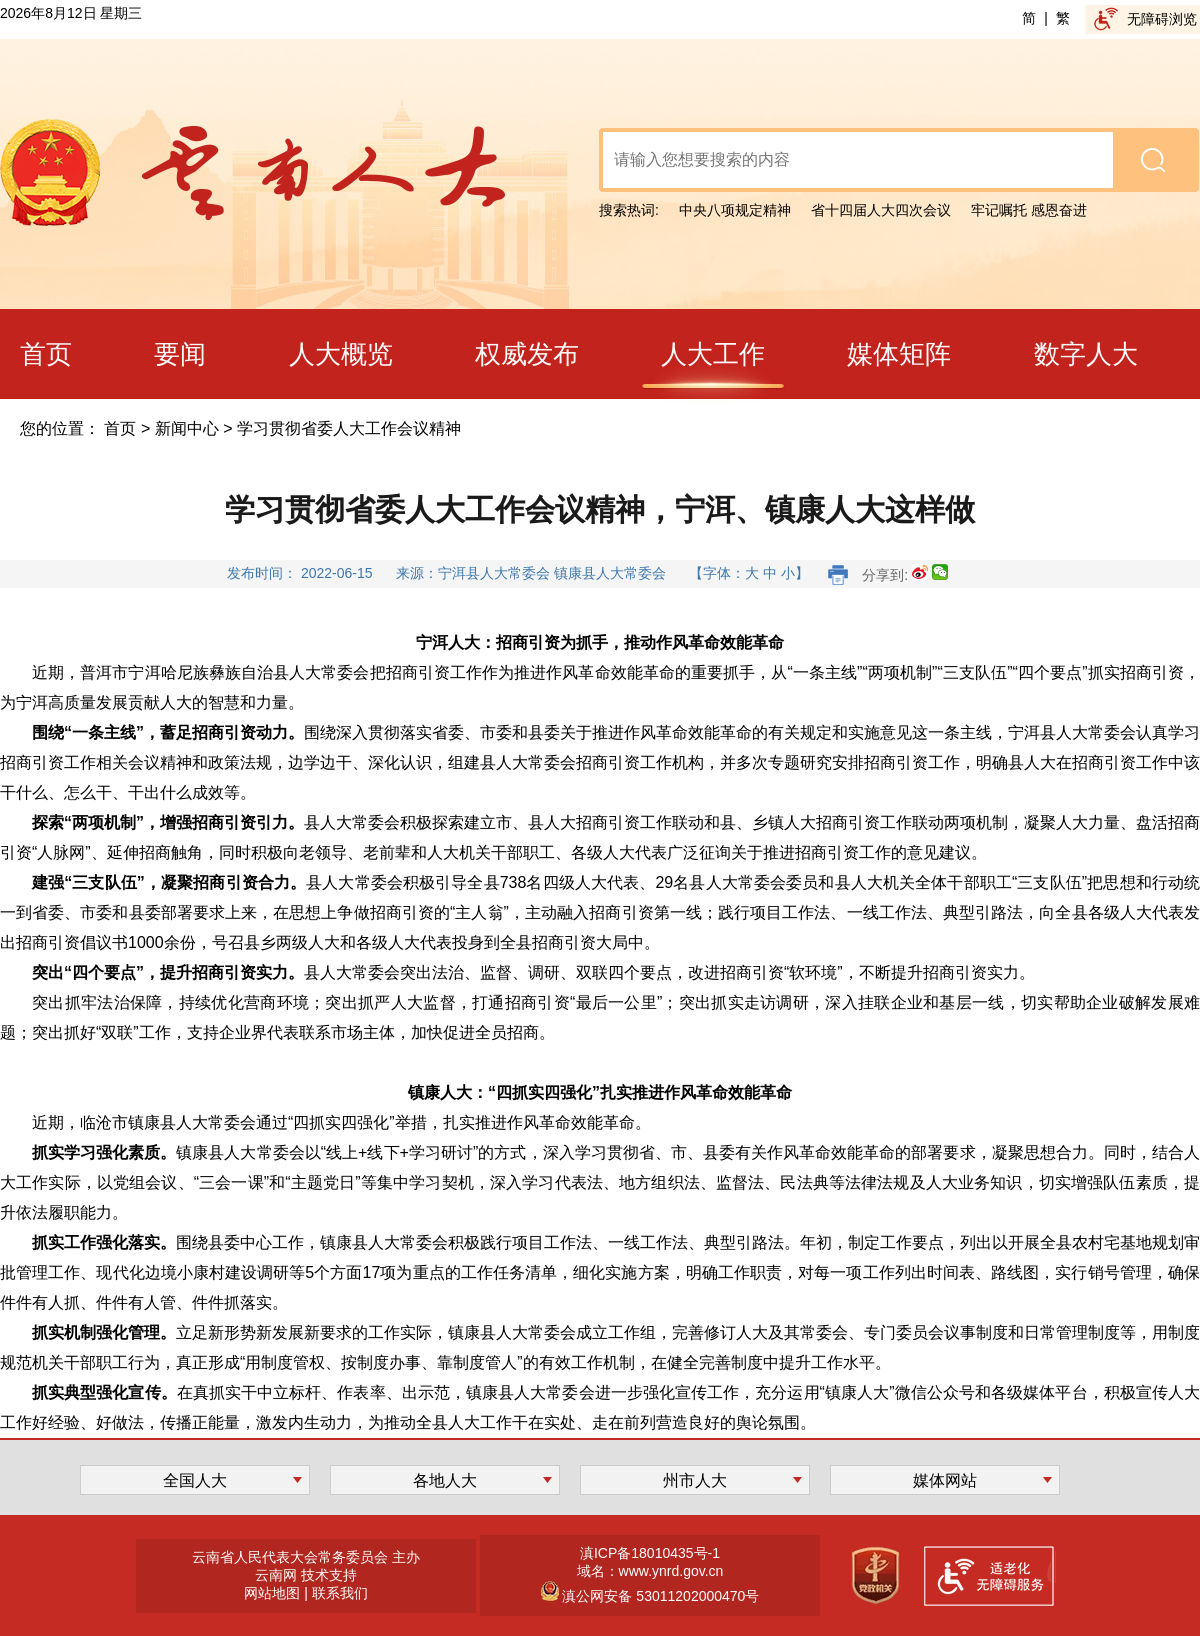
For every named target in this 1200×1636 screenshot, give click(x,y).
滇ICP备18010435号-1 (650, 1553)
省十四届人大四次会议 (881, 210)
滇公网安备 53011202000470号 (659, 1596)
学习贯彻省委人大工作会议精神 (349, 428)
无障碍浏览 (1162, 19)
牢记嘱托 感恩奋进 (1029, 210)
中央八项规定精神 (735, 210)
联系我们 (340, 1593)
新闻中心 (187, 428)
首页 (120, 428)
